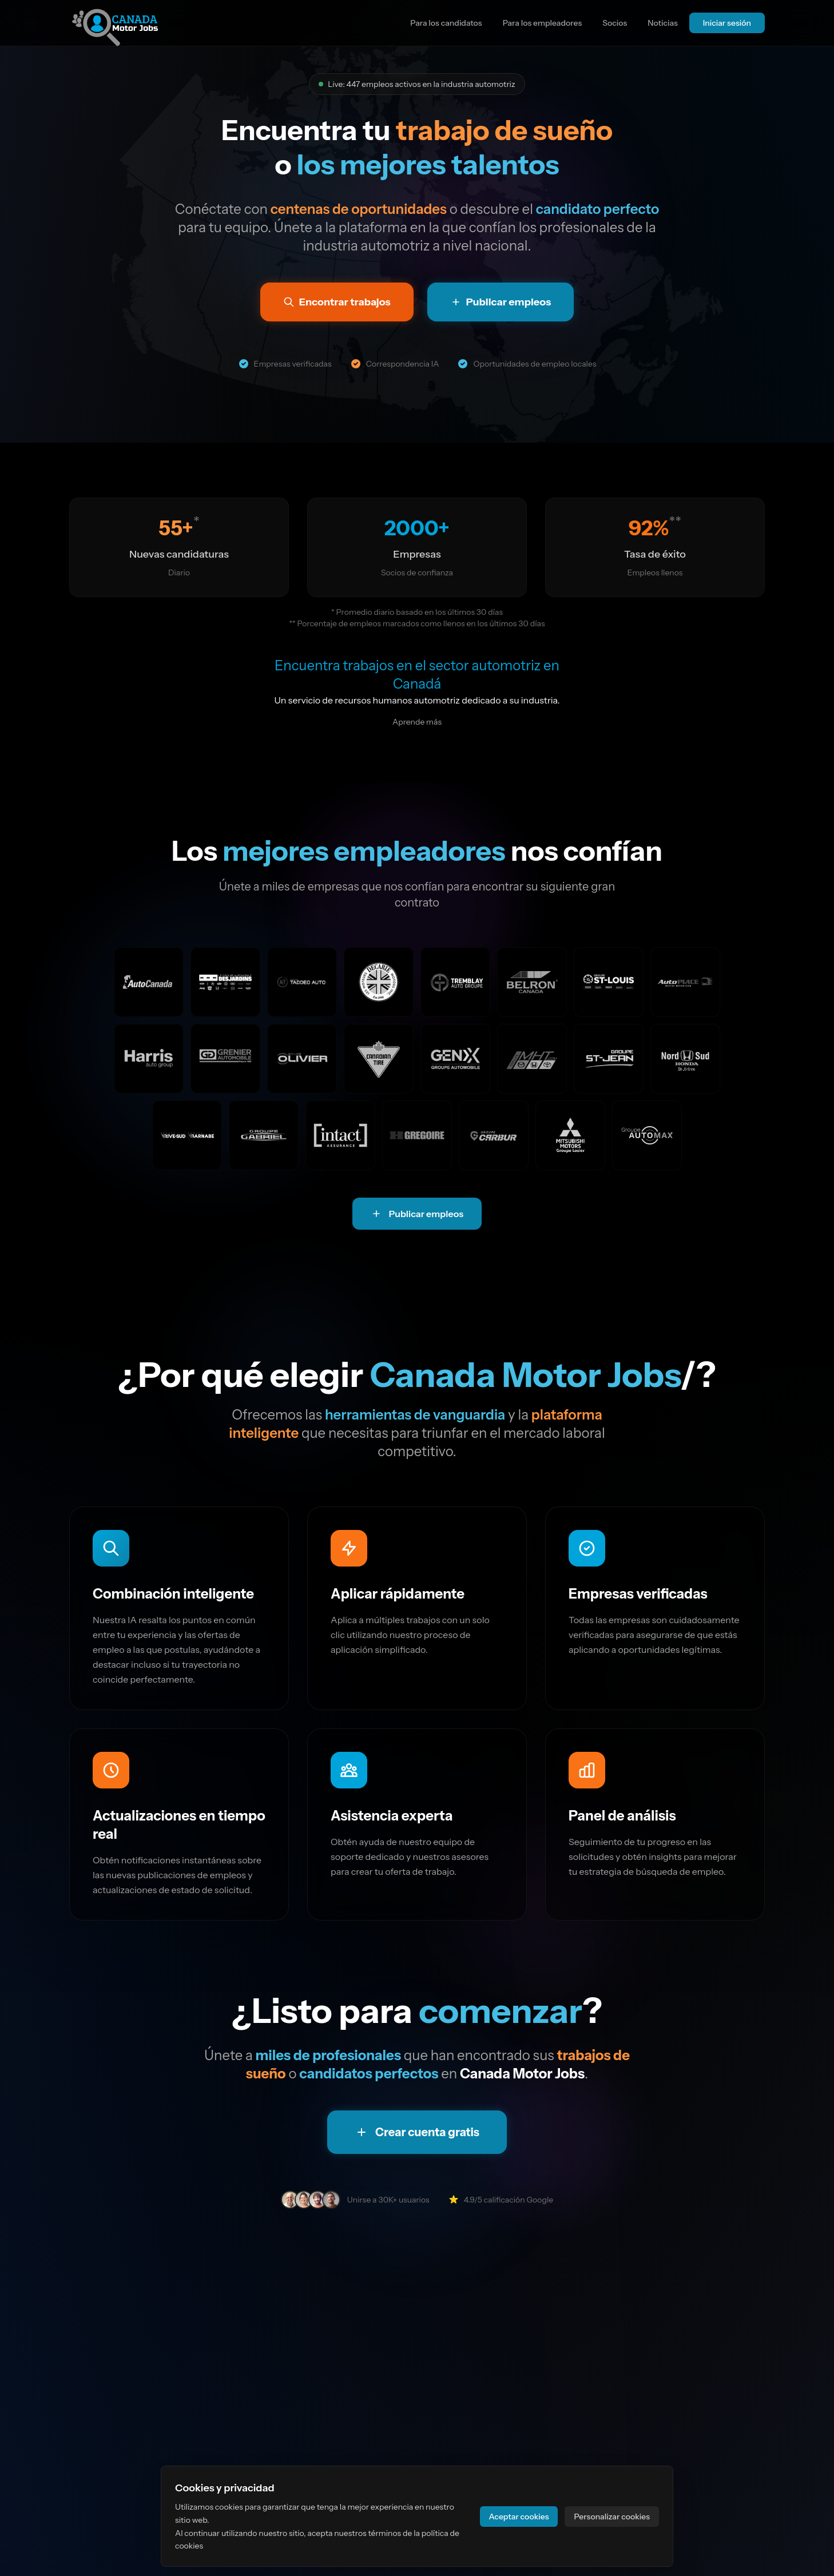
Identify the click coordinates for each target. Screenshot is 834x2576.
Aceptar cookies (519, 2516)
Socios (614, 23)
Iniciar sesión (727, 23)
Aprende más (417, 722)
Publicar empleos (417, 1213)
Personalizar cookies (612, 2516)
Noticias (663, 23)
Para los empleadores (542, 23)
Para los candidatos (446, 23)
